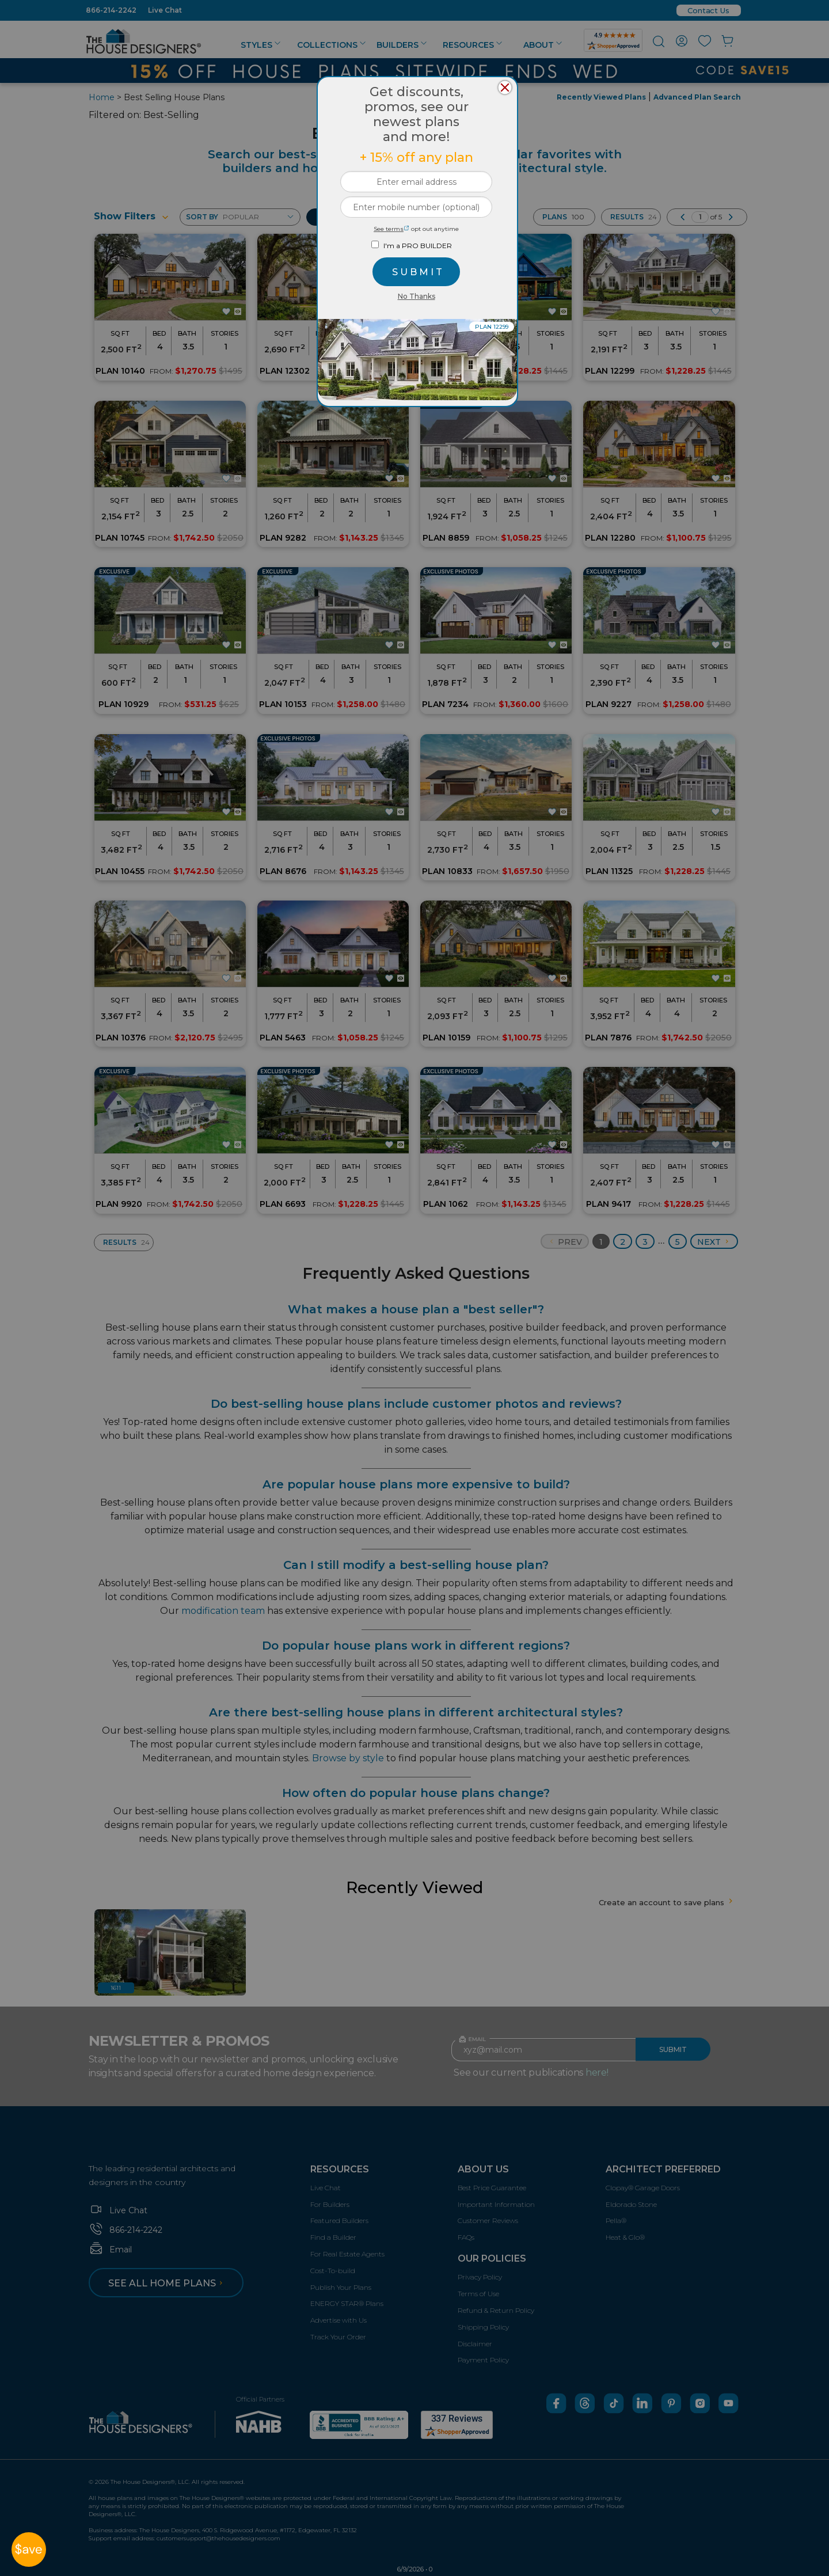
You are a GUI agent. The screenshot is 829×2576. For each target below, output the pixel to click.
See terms (391, 229)
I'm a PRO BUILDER (417, 245)
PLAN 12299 (491, 326)
